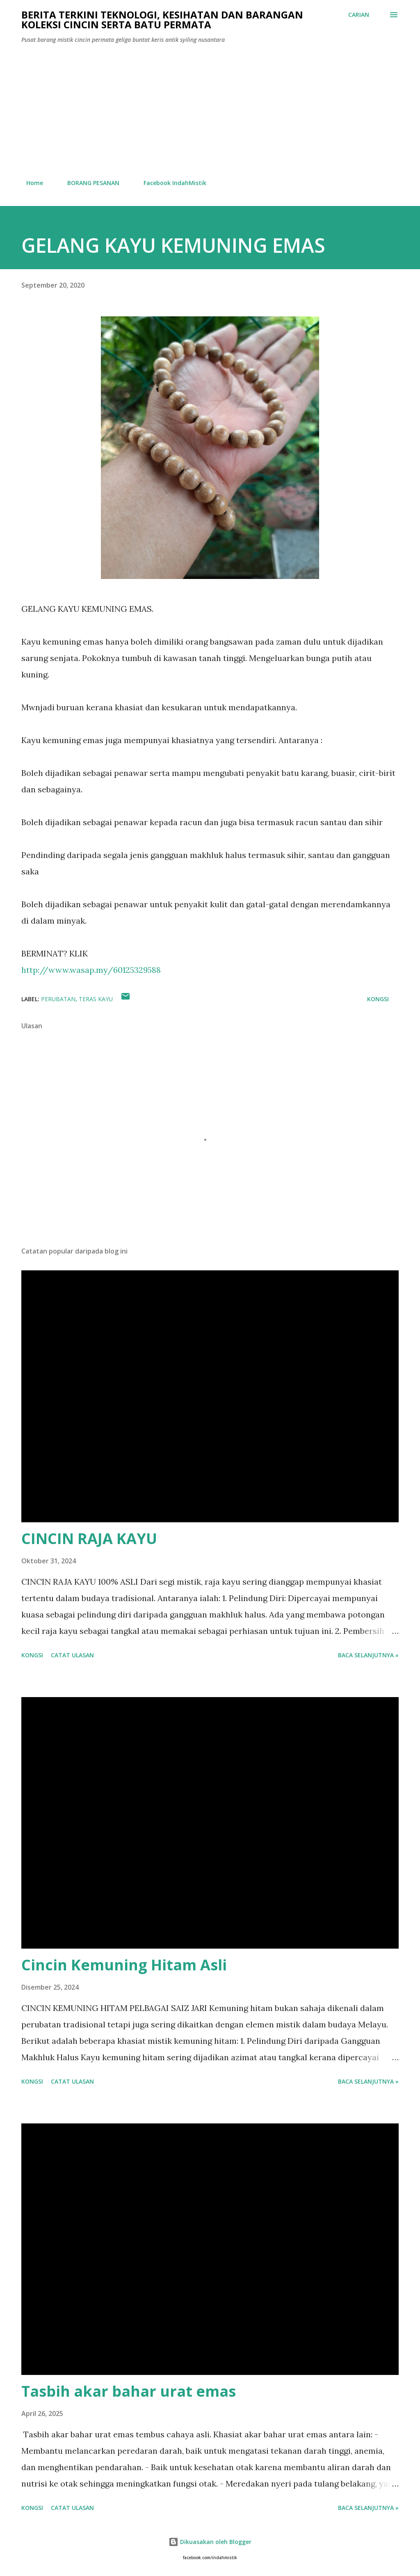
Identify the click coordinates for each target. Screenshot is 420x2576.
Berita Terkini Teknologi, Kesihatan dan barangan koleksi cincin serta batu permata (162, 19)
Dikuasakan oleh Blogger (210, 2542)
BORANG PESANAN (88, 183)
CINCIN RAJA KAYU (89, 1538)
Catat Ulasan (72, 1655)
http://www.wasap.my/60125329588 (91, 970)
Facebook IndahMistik (170, 183)
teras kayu (96, 999)
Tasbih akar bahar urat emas (128, 2391)
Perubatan (58, 999)
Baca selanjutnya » (368, 1655)
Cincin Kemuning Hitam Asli (124, 1965)
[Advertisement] (210, 111)
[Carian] (358, 15)
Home (29, 183)
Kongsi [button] (378, 999)
